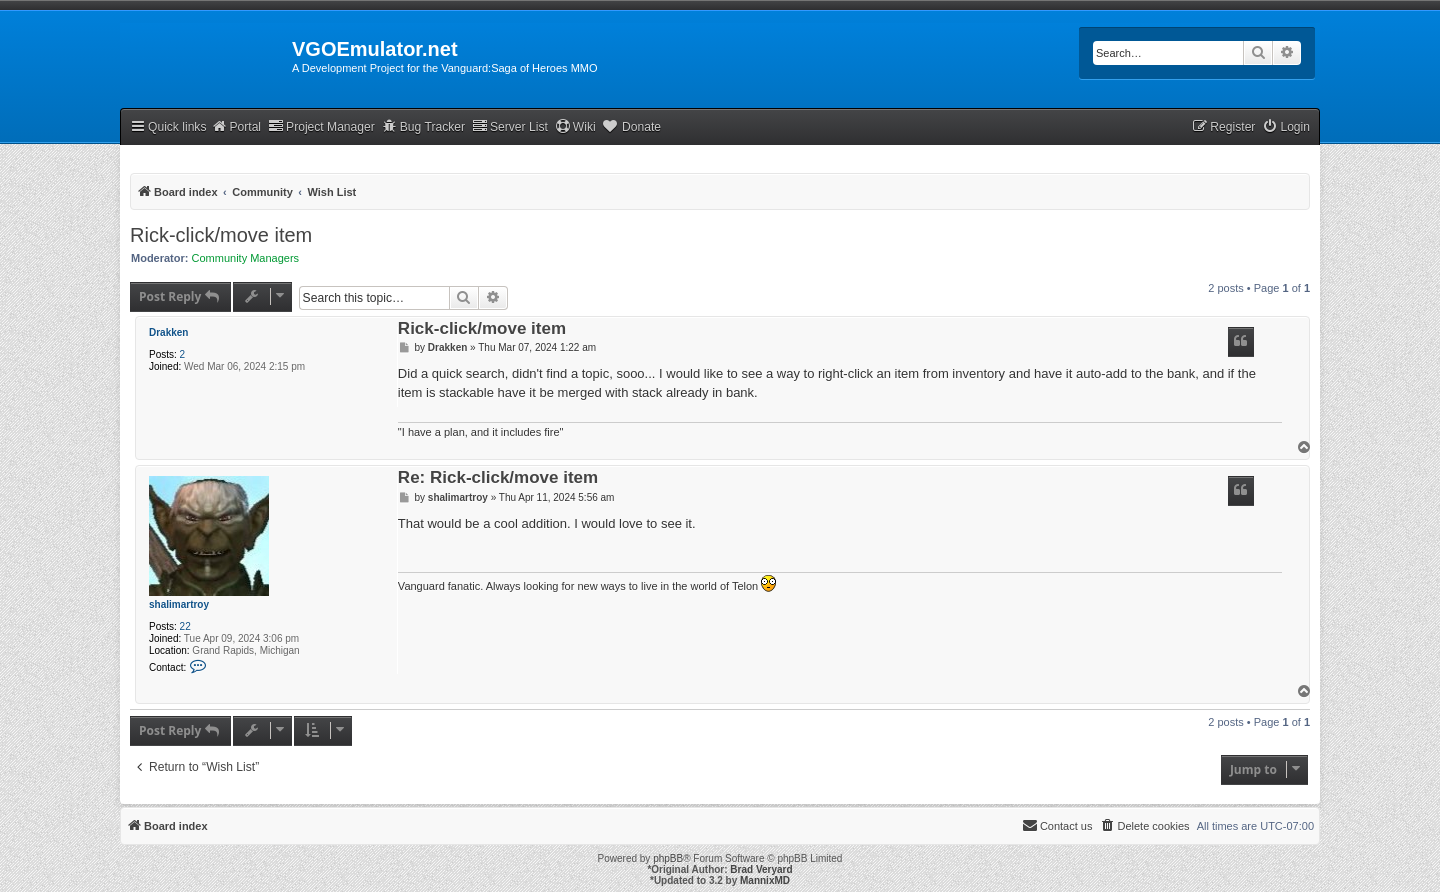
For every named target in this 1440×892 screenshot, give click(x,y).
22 (185, 626)
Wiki (575, 126)
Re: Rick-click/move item (498, 478)
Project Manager (321, 126)
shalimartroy (179, 604)
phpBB (668, 858)
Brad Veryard (761, 869)
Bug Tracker (423, 126)
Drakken (168, 332)
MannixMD (765, 880)
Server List (510, 126)
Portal (236, 126)
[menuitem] (1286, 127)
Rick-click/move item (221, 235)
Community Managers (246, 258)
